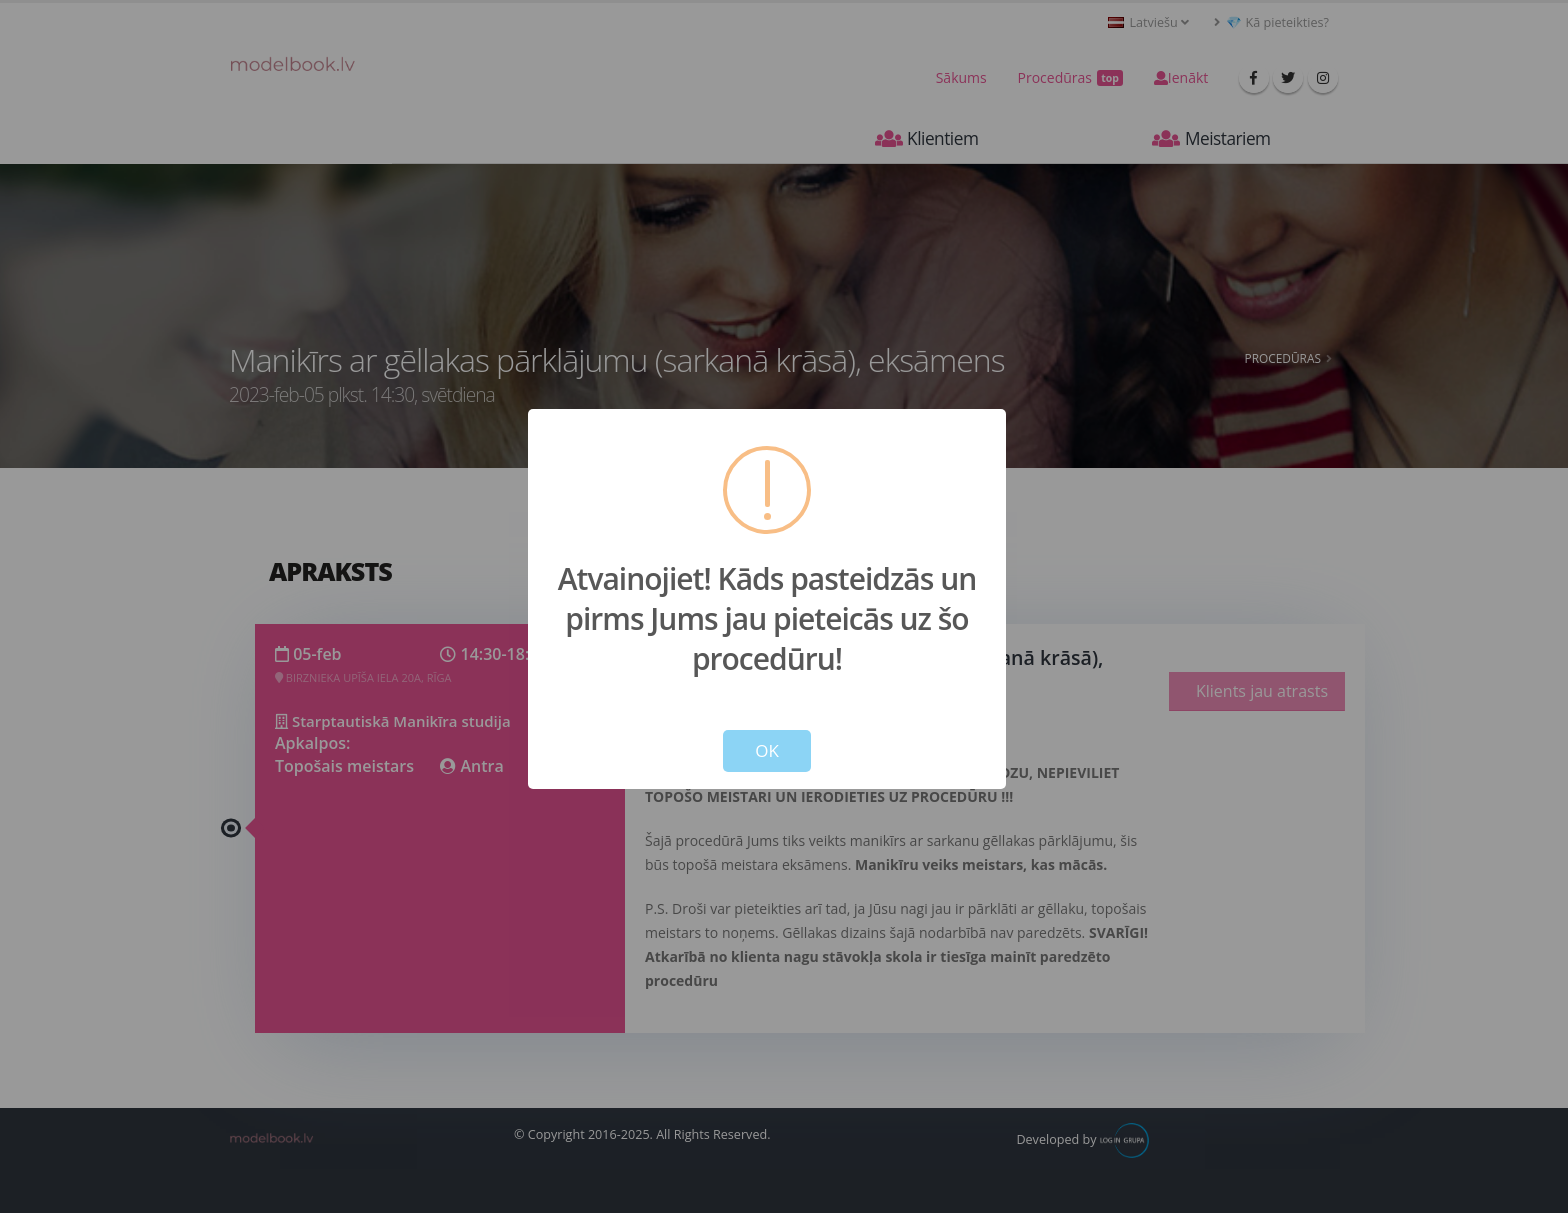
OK (767, 750)
